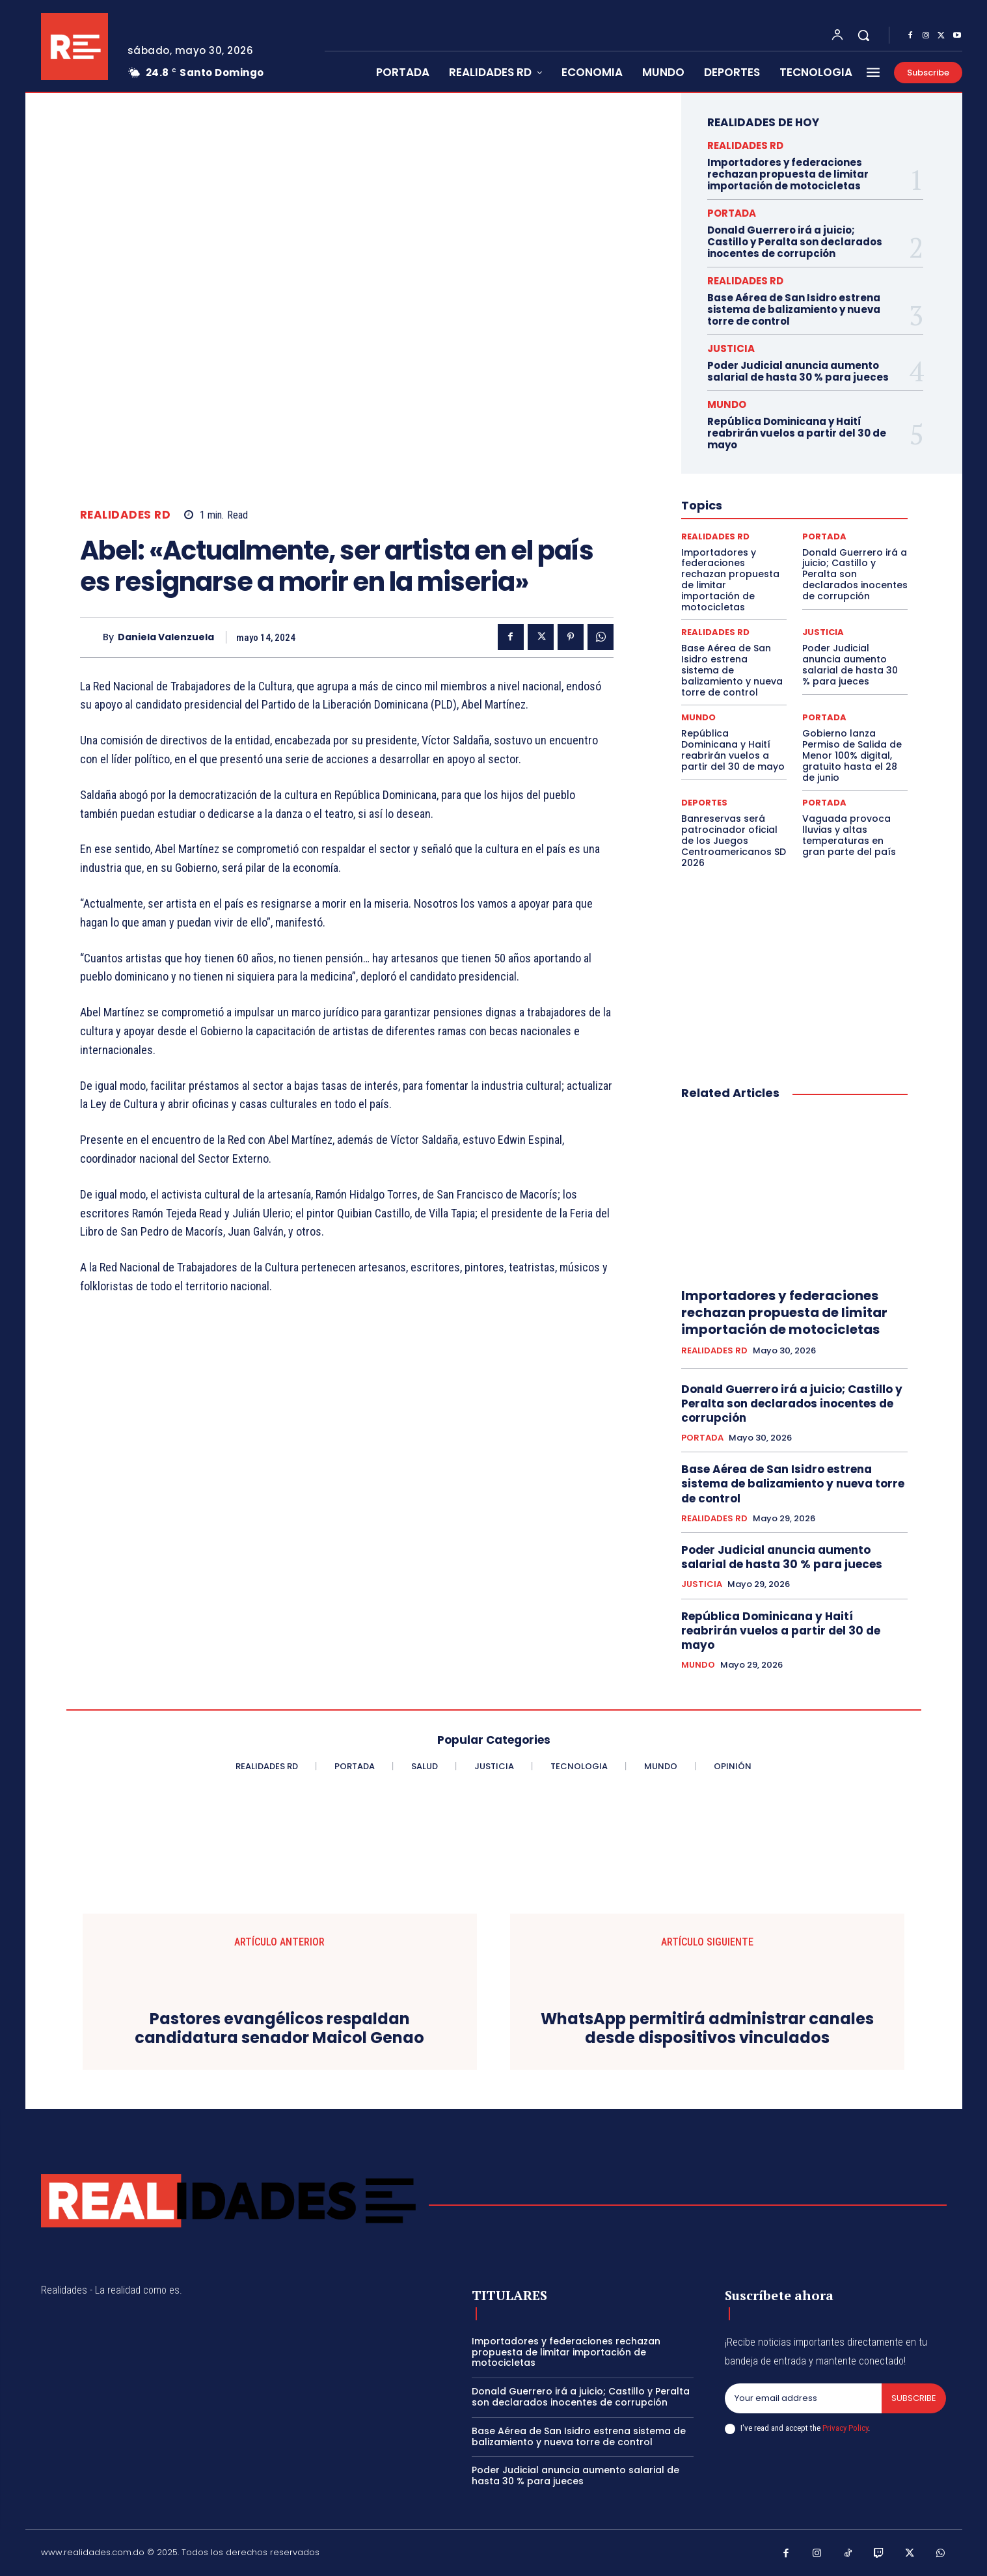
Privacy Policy (845, 2428)
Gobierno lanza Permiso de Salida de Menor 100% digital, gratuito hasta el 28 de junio (852, 755)
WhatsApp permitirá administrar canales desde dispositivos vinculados (707, 2029)
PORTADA (731, 213)
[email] (803, 2398)
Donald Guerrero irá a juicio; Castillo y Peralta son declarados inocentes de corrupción (794, 241)
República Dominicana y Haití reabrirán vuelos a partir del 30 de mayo (796, 433)
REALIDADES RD (125, 515)
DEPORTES (704, 802)
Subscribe (913, 2398)
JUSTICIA (731, 348)
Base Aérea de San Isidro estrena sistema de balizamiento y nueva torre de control (793, 309)
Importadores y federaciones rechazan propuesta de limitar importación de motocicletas (788, 174)
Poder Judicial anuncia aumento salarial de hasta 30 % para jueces (798, 371)
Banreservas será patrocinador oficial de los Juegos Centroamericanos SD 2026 (733, 840)
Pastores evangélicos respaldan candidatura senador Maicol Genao (279, 2029)
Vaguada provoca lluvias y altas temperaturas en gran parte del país (849, 835)
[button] (863, 35)
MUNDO (726, 404)
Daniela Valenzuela (166, 637)
